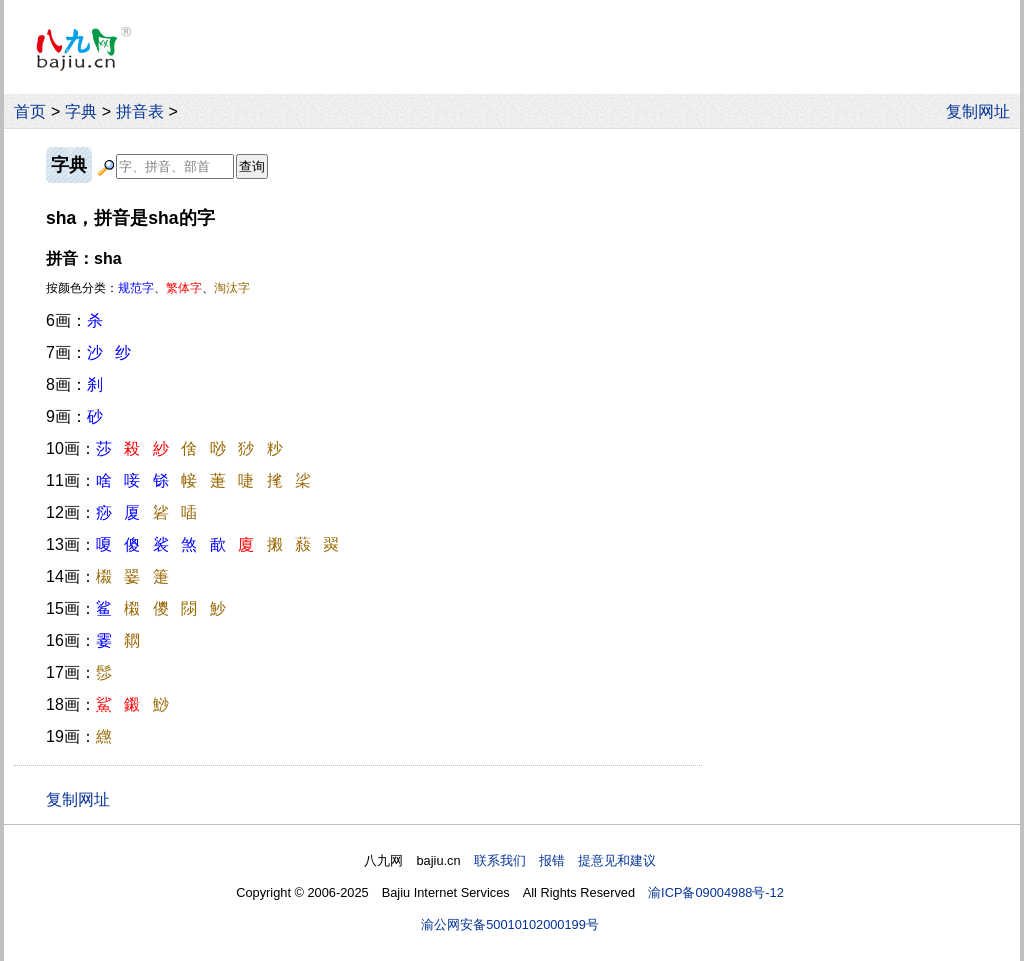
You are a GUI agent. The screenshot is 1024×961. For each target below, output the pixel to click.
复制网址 (983, 111)
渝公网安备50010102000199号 (510, 924)
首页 (30, 111)
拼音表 (140, 111)
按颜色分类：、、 (148, 288)
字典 (81, 111)
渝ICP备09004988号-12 (716, 892)
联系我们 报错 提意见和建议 (565, 860)
